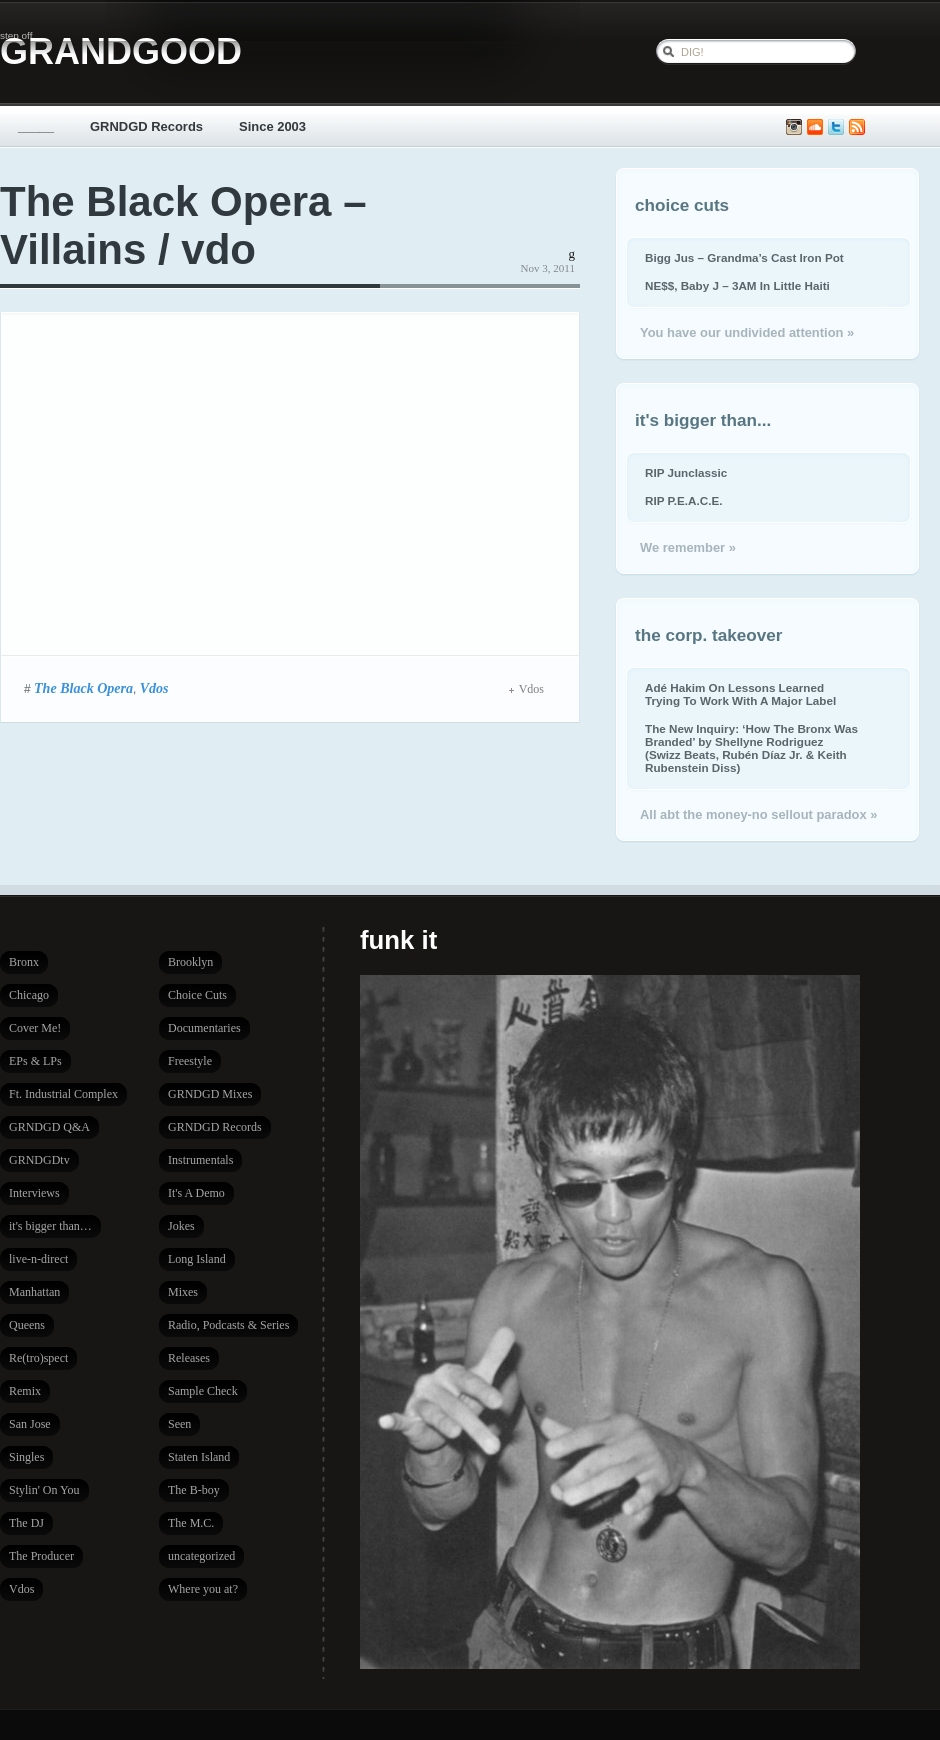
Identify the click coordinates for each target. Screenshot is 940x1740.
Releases (189, 1358)
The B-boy (194, 1490)
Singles (26, 1457)
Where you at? (203, 1589)
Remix (25, 1391)
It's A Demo (196, 1193)
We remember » (688, 547)
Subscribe (857, 127)
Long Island (197, 1259)
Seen (179, 1424)
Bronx (24, 962)
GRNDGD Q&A (49, 1127)
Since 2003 (272, 126)
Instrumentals (200, 1160)
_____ (36, 126)
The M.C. (191, 1523)
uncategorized (201, 1556)
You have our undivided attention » (747, 332)
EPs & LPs (35, 1061)
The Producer (41, 1556)
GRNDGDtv (39, 1160)
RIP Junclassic (686, 472)
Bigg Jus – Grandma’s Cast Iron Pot (744, 257)
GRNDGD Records (146, 126)
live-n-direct (38, 1259)
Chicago (29, 995)
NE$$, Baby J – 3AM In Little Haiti (737, 285)
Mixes (183, 1292)
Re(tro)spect (38, 1358)
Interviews (34, 1193)
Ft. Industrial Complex (63, 1094)
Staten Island (199, 1457)
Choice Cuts (197, 995)
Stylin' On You (44, 1490)
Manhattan (34, 1292)
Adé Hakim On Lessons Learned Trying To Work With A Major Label (740, 694)
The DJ (26, 1523)
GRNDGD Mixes (210, 1094)
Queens (27, 1325)
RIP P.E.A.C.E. (683, 500)
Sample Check (203, 1391)
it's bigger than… (50, 1226)
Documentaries (204, 1028)
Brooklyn (190, 962)
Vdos (154, 688)
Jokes (181, 1226)
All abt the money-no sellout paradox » (758, 814)
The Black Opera (83, 688)
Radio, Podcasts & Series (228, 1325)
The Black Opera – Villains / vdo (183, 225)
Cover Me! (35, 1028)
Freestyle (190, 1061)
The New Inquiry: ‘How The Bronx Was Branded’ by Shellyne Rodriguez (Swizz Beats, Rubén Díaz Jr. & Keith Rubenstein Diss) (751, 748)
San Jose (30, 1424)
